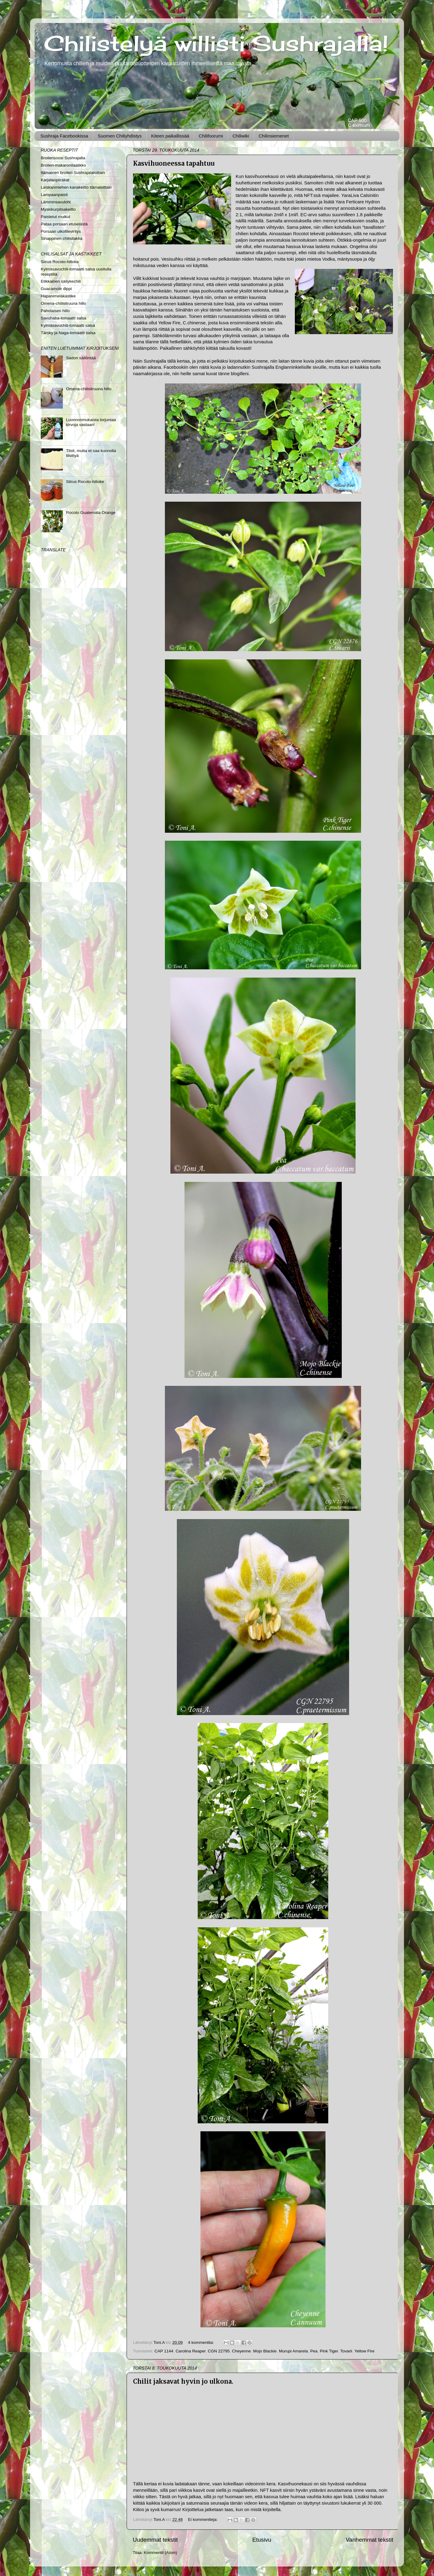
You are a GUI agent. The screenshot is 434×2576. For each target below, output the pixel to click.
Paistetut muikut (55, 216)
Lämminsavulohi (56, 202)
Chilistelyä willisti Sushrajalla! (216, 43)
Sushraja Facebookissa (64, 135)
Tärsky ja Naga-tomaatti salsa (68, 332)
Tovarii (346, 2351)
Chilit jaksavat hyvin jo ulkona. (183, 2381)
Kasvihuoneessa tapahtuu (174, 163)
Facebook (174, 367)
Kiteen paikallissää (170, 135)
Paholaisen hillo (55, 310)
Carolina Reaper (191, 2351)
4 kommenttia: (201, 2342)
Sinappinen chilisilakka (61, 238)
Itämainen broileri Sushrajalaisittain (73, 172)
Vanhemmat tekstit (369, 2539)
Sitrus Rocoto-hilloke (60, 261)
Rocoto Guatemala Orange (90, 512)
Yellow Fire (364, 2351)
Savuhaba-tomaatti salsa (63, 318)
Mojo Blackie (265, 2351)
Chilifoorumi (211, 135)
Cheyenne (241, 2351)
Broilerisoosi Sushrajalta (63, 158)
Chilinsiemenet (274, 135)
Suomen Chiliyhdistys (120, 135)
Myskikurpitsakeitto (58, 209)
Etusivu (261, 2539)
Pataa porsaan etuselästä (64, 224)
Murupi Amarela (293, 2351)
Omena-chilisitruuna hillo (63, 303)
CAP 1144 (163, 2351)
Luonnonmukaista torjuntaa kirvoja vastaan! (91, 422)
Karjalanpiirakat (55, 180)
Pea (314, 2351)
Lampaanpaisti (54, 194)
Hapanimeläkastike (58, 296)
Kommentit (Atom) (160, 2552)
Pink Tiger (329, 2351)
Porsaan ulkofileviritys (61, 231)
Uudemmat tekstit (155, 2539)
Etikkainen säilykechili (61, 281)
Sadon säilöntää (81, 358)
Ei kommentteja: (203, 2519)
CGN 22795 (219, 2351)
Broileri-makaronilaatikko (63, 165)
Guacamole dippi (56, 288)
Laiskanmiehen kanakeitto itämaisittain (76, 187)
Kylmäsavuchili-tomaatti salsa (68, 325)
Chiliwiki (241, 135)
